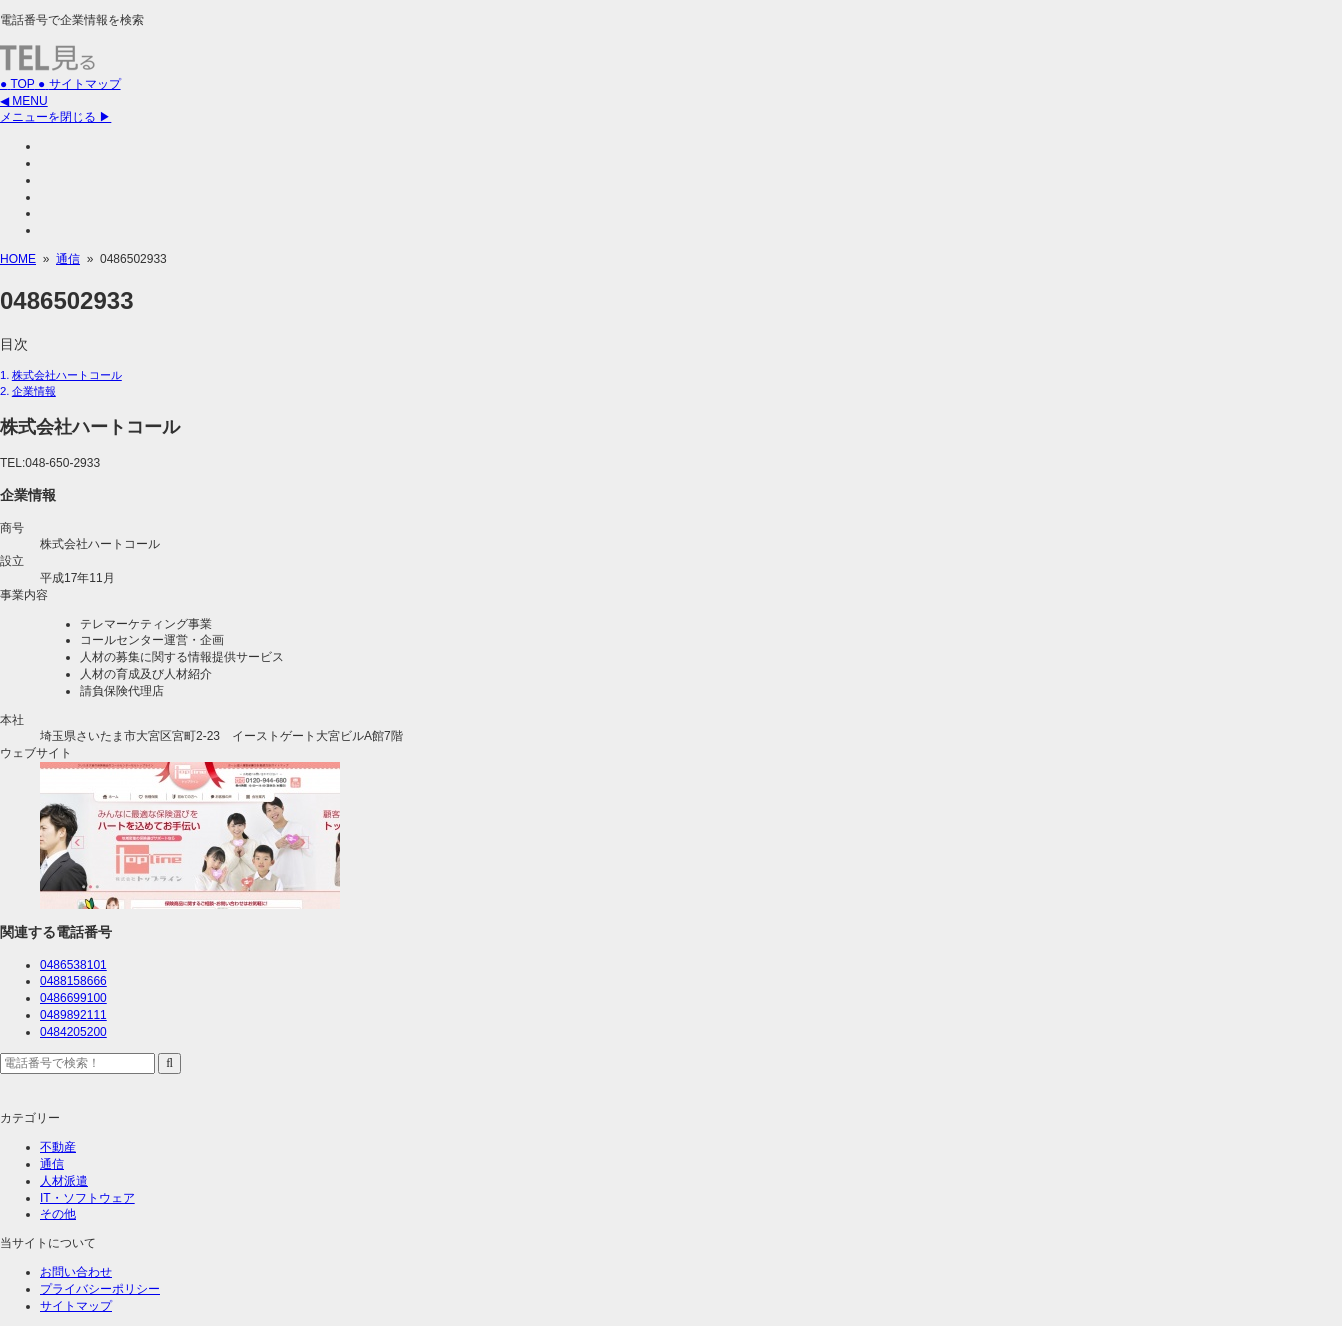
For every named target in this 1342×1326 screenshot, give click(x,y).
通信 (52, 1164)
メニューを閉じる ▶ (55, 117)
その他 (58, 1214)
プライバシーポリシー (100, 1289)
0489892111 (73, 1015)
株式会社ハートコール (67, 375)
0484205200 (73, 1032)
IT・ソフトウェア (87, 1198)
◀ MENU (24, 101)
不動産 (58, 1147)
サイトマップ (76, 1306)
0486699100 (73, 998)
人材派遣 (64, 1181)
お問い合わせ (76, 1272)
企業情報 (34, 391)
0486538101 (73, 965)
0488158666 (73, 981)
